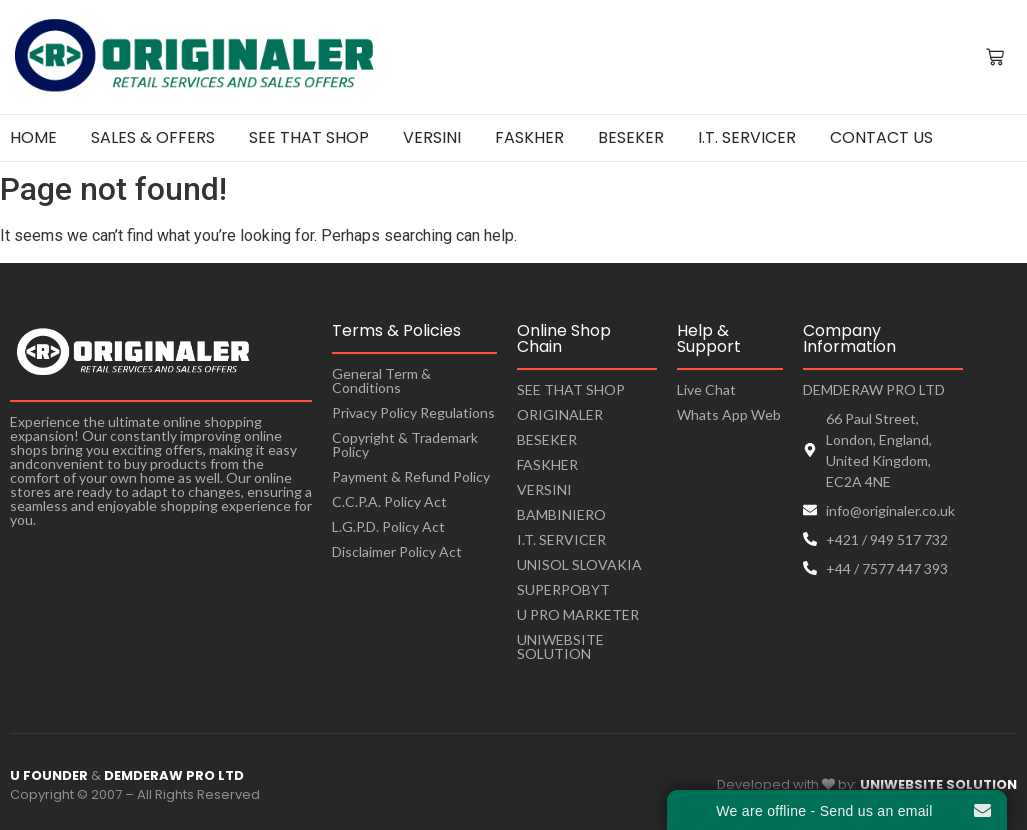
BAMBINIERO (561, 514)
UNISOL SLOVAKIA (579, 564)
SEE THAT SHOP (571, 389)
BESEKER (547, 439)
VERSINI (544, 489)
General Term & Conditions (381, 380)
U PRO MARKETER (578, 614)
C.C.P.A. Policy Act (389, 501)
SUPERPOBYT (563, 589)
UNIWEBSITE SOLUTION (560, 646)
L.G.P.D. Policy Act (388, 526)
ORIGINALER (560, 414)
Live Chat (706, 389)
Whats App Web (729, 414)
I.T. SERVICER (561, 539)
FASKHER (547, 464)
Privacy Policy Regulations (413, 412)
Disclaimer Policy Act (397, 551)
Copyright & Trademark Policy (405, 444)
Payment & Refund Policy (411, 476)
